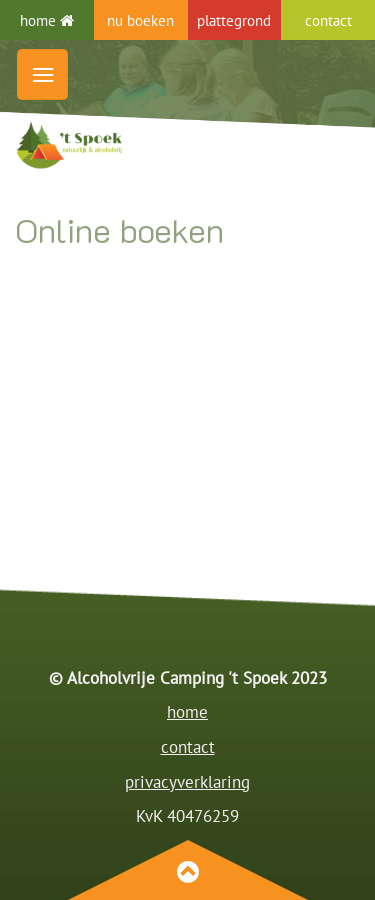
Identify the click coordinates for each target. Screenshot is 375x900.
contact (188, 747)
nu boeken (140, 20)
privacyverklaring (187, 782)
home (47, 20)
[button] (42, 74)
